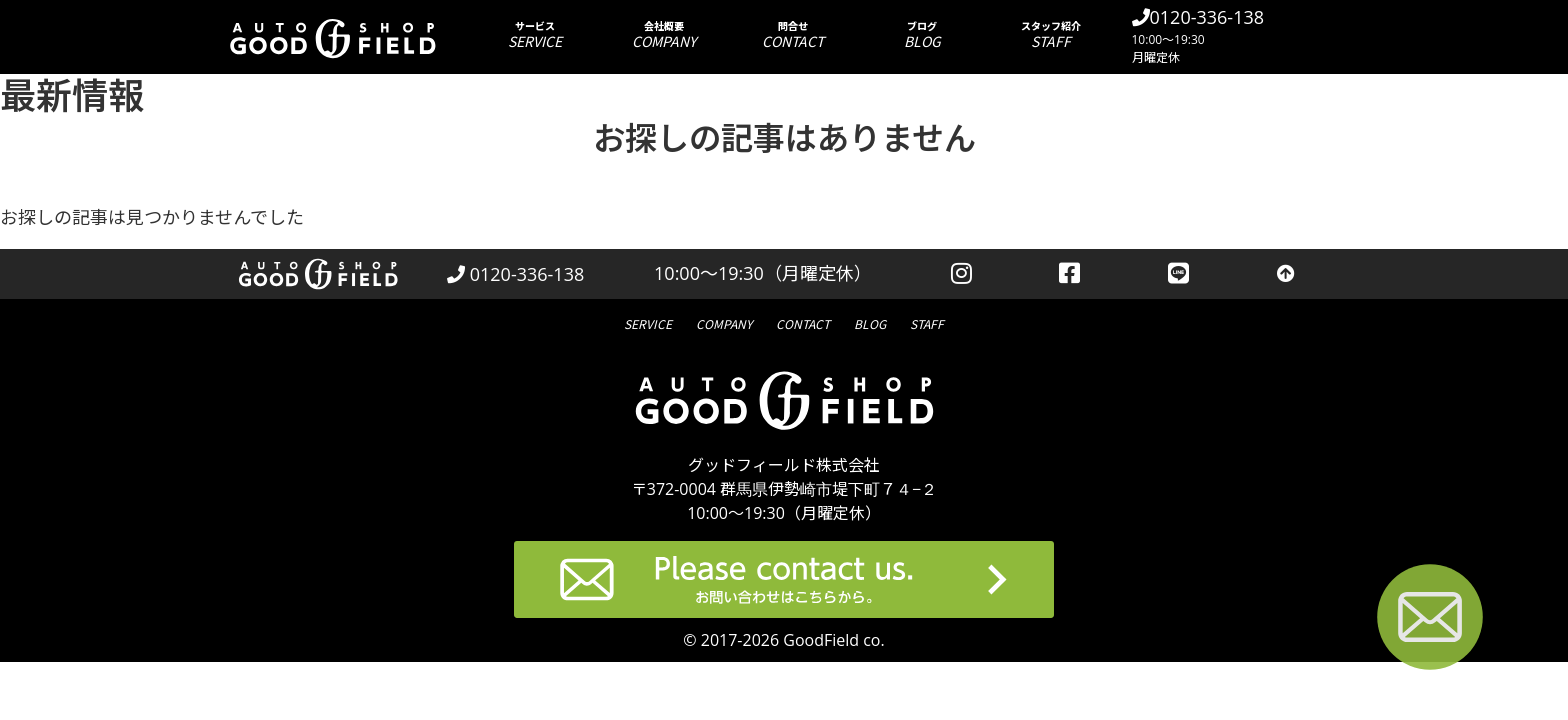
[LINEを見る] (1178, 274)
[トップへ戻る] (1286, 274)
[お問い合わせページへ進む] (1430, 620)
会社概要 (664, 34)
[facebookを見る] (1070, 274)
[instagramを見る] (961, 274)
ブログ (922, 34)
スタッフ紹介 (1051, 34)
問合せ (793, 34)
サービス (535, 34)
